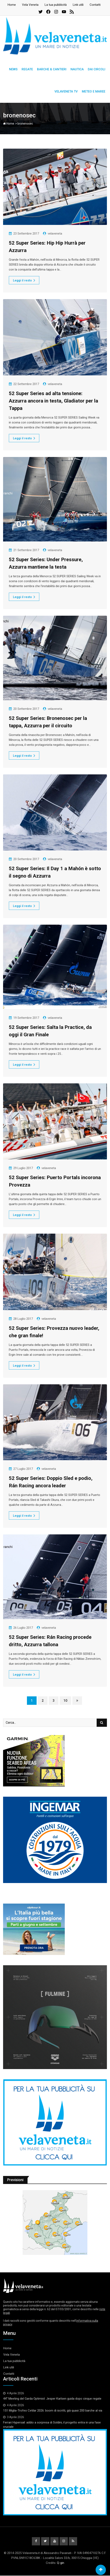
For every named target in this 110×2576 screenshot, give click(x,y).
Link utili (78, 5)
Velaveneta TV (66, 91)
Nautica (77, 69)
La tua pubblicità (56, 5)
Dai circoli (96, 69)
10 (65, 1701)
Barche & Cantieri (51, 69)
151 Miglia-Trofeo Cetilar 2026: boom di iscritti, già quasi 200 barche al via (52, 2410)
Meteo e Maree (93, 91)
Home (12, 5)
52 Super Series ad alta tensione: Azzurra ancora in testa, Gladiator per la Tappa (53, 401)
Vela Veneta (30, 5)
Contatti (95, 5)
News (13, 69)
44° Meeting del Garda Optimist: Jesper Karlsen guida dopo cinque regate (52, 2398)
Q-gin (60, 2563)
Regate (27, 69)
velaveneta (55, 233)
